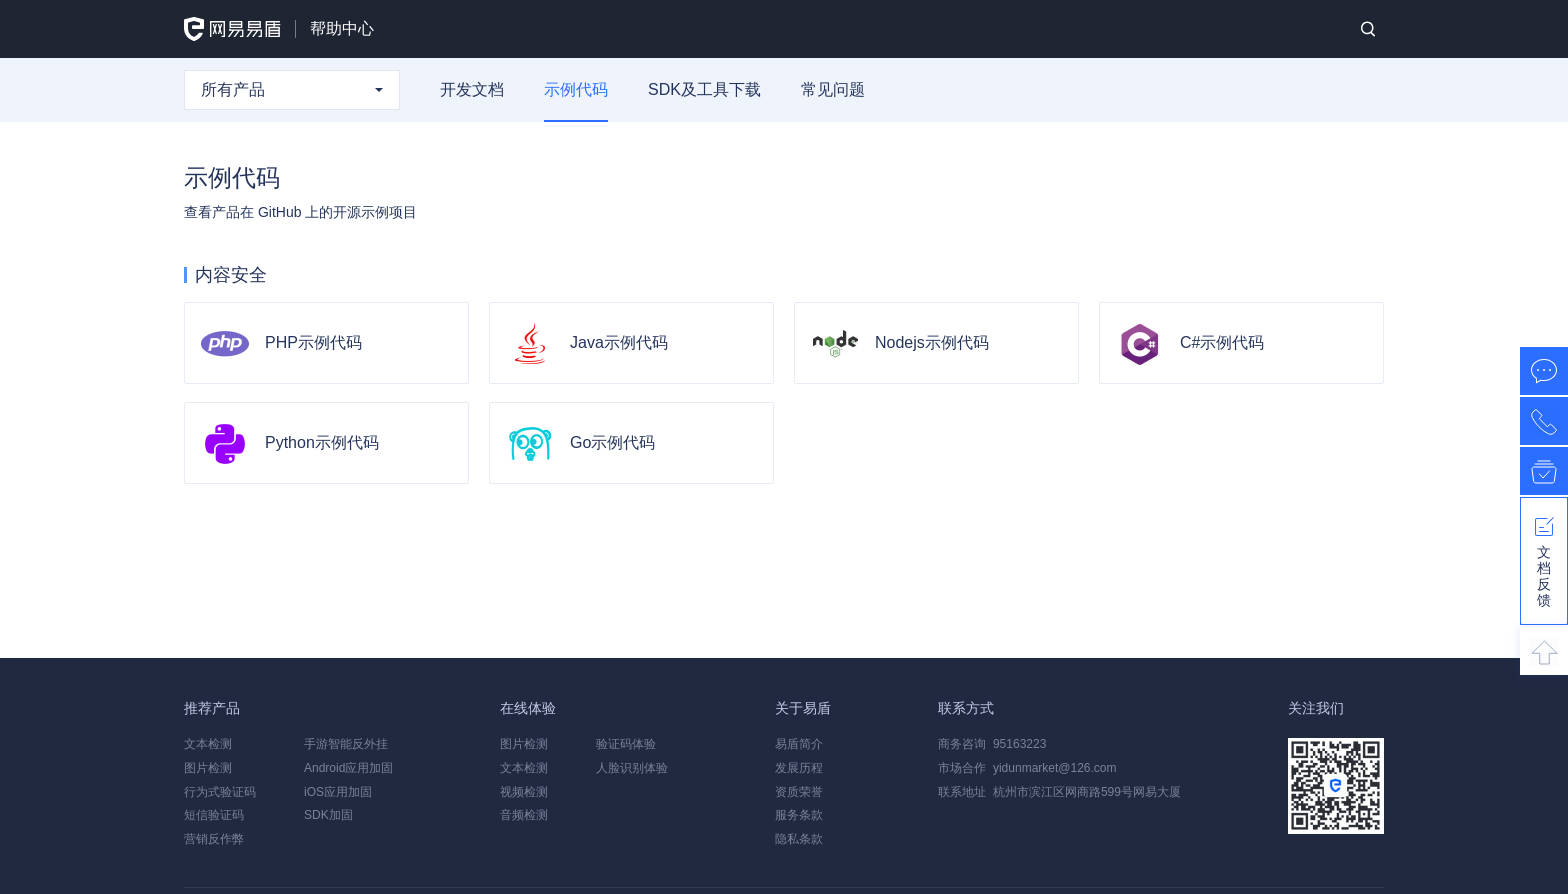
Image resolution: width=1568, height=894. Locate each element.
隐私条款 (799, 839)
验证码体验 (626, 744)
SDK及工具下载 (704, 89)
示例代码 (576, 89)
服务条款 (799, 815)
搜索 (1368, 29)
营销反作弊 (214, 839)
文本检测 (208, 744)
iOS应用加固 (338, 792)
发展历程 (799, 768)
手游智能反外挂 (346, 744)
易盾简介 (799, 744)
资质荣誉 (799, 792)
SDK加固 (328, 815)
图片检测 (208, 768)
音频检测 (524, 815)
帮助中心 (342, 28)
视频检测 (524, 792)
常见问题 (833, 89)
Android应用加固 (348, 768)
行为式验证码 (220, 792)
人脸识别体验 (632, 768)
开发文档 (472, 89)
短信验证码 (214, 815)
